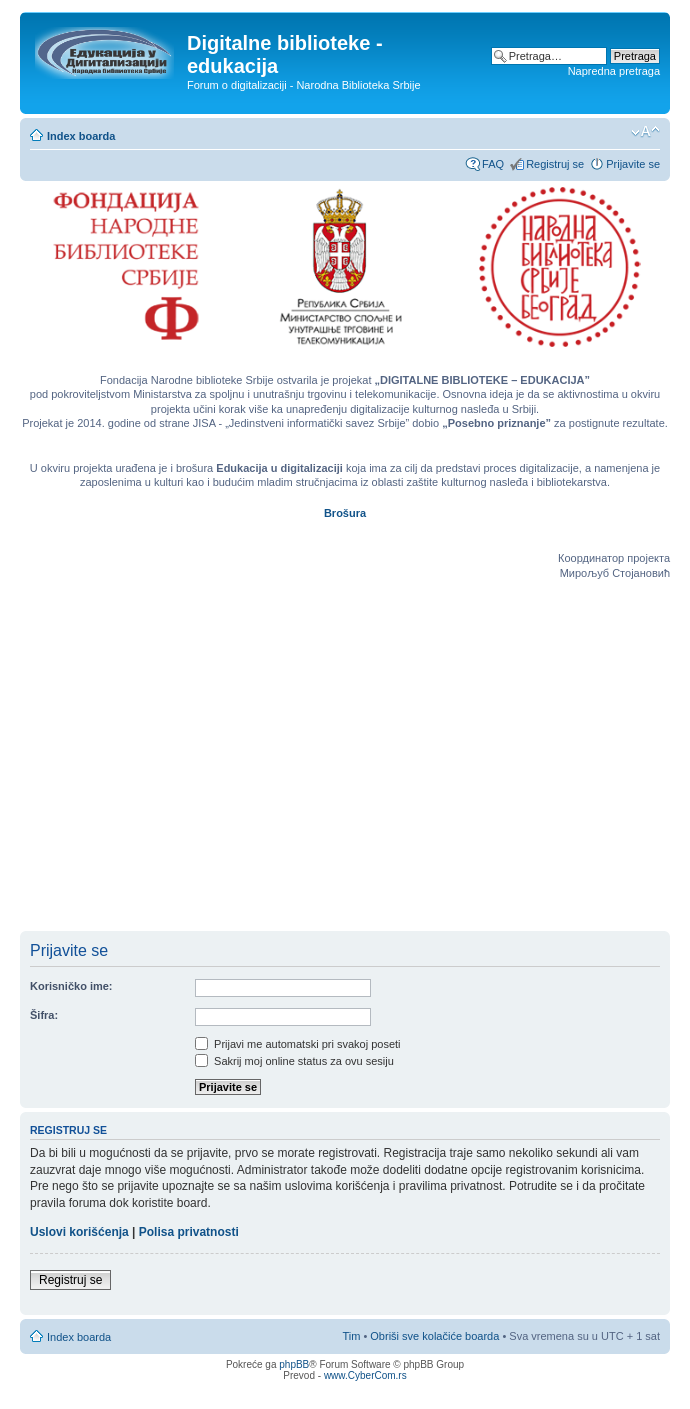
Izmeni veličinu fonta (645, 132)
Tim (351, 1336)
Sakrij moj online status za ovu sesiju (294, 1061)
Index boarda (81, 136)
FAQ (493, 164)
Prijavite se (633, 164)
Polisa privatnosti (189, 1232)
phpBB (294, 1364)
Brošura (345, 513)
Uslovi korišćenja (79, 1232)
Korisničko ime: (71, 986)
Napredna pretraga (614, 71)
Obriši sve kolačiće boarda (434, 1336)
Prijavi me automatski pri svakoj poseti (298, 1044)
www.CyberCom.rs (365, 1375)
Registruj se (555, 164)
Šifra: (44, 1015)
